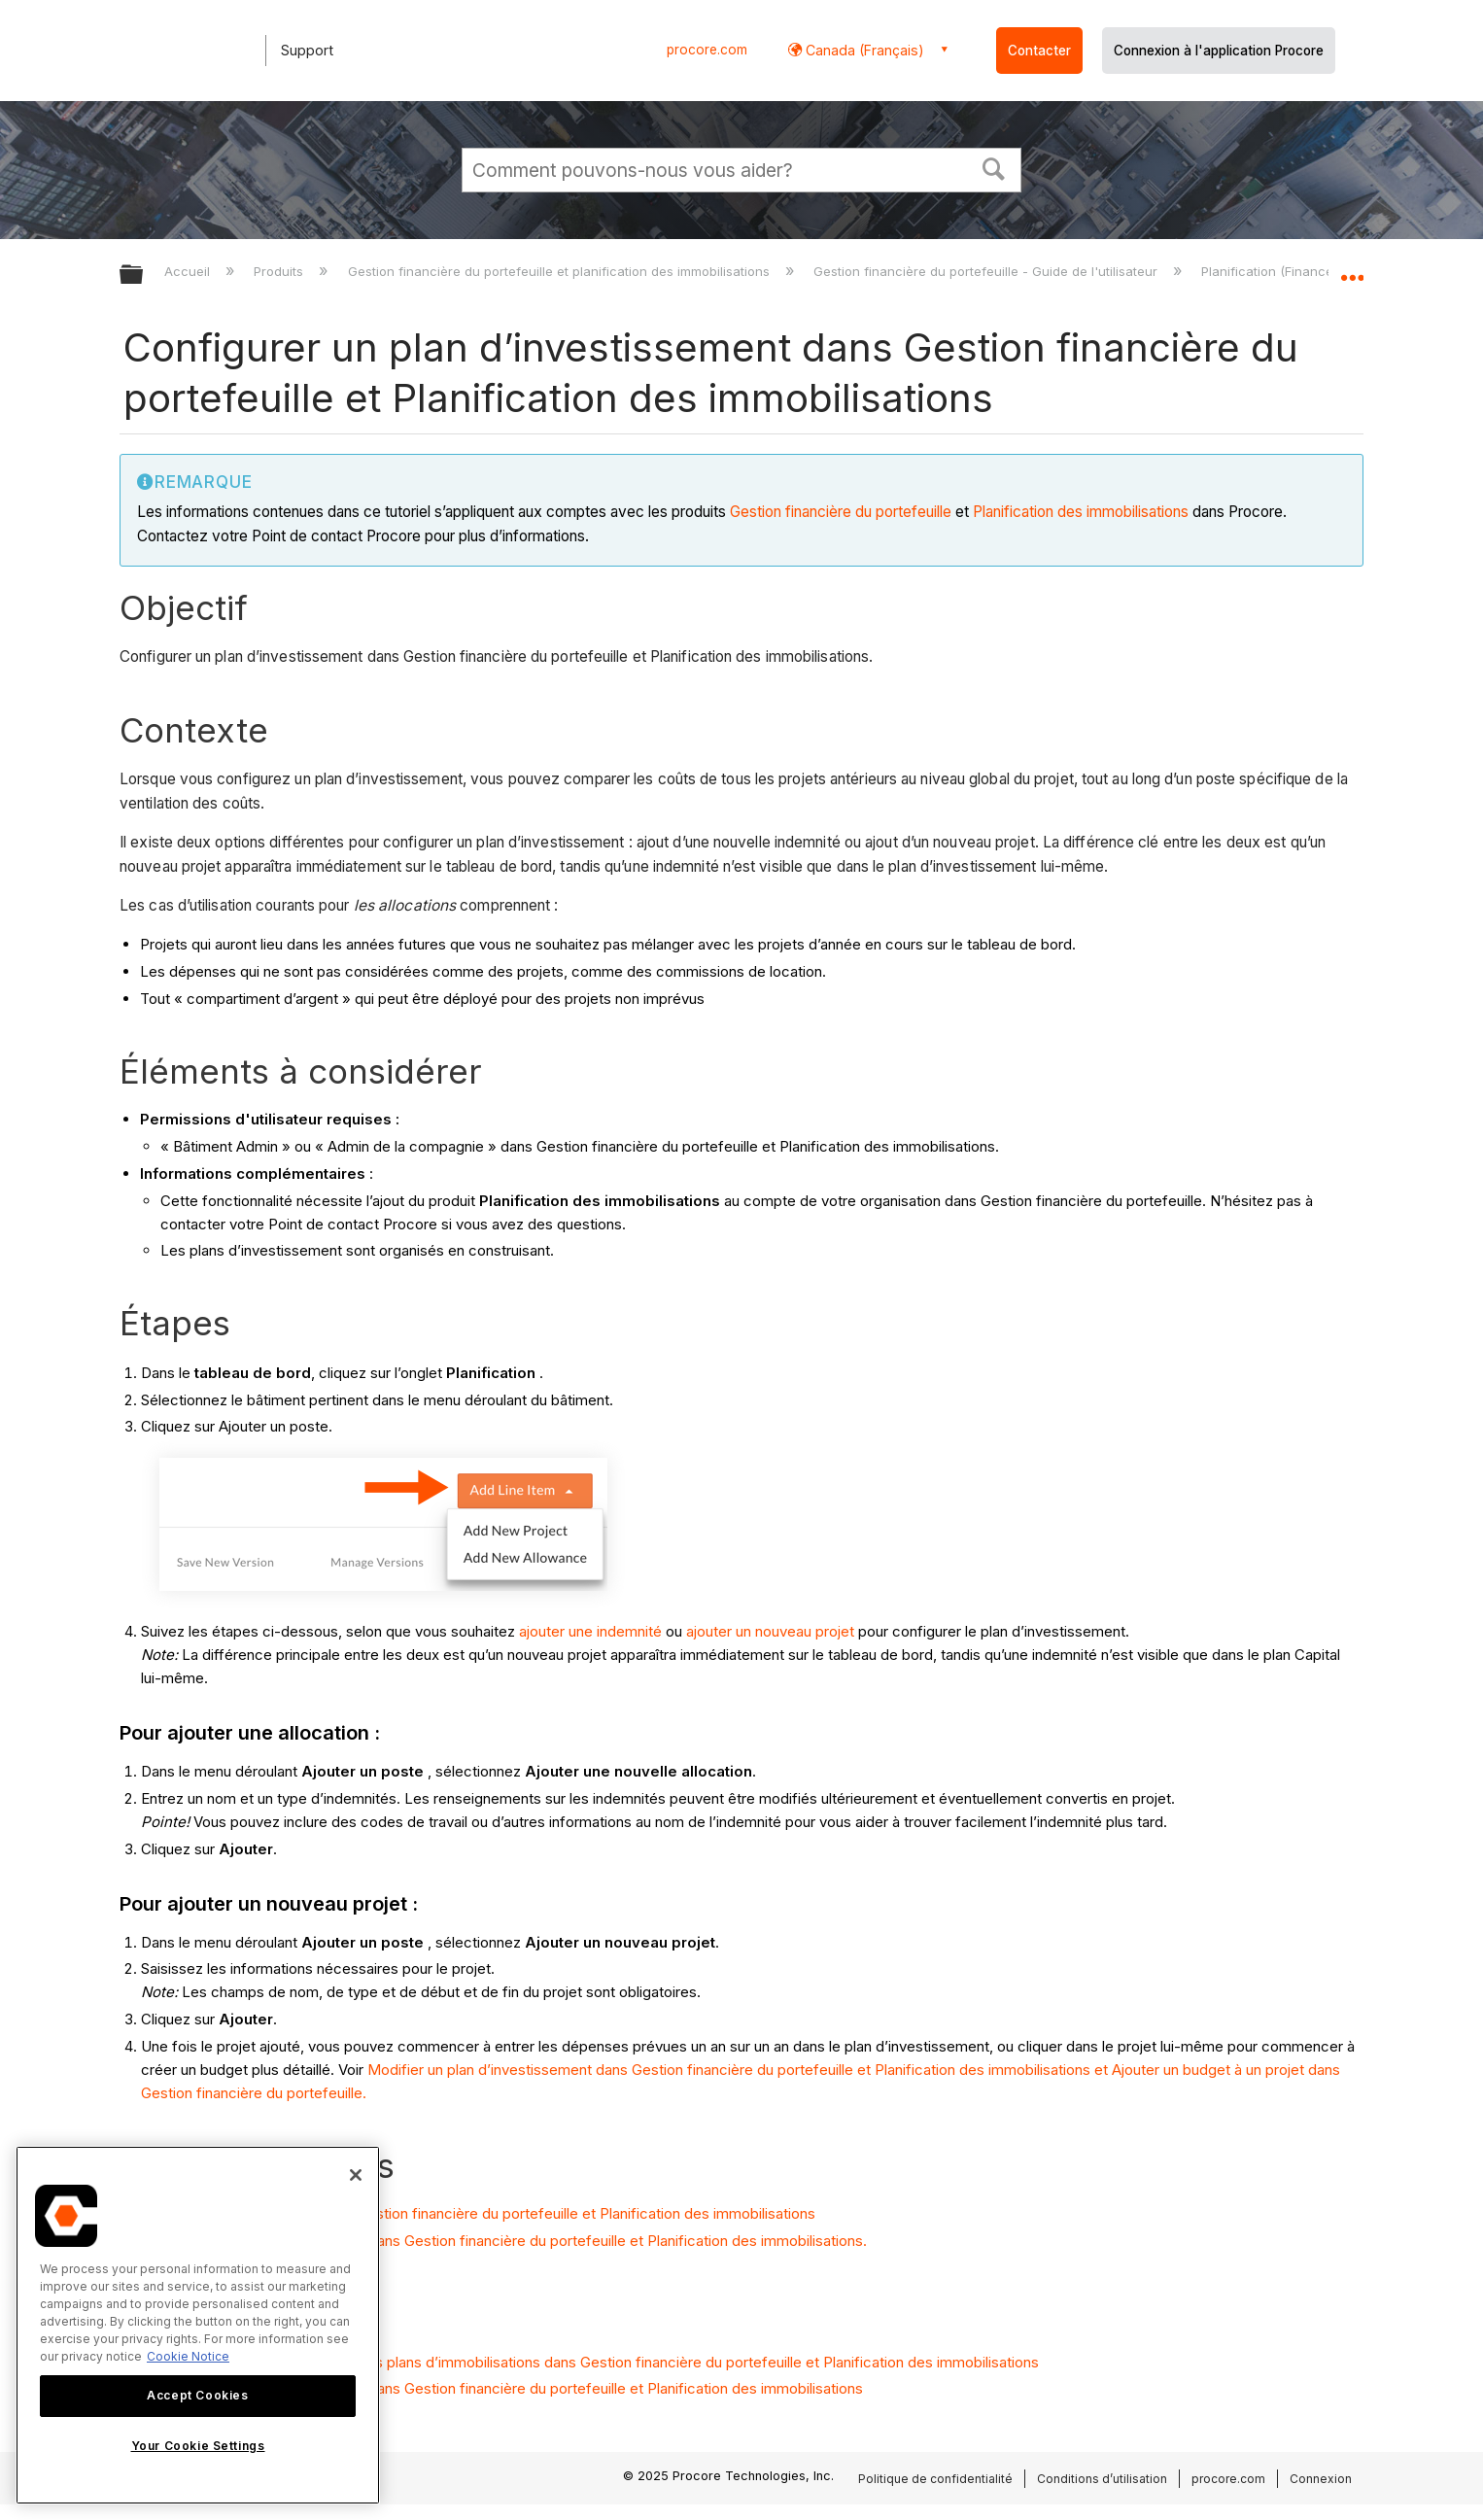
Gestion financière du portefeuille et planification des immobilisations (561, 271)
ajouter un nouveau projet (770, 1631)
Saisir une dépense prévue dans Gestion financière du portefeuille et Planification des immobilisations (477, 2213)
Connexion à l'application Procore (1219, 50)
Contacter (1039, 50)
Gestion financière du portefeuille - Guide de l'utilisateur (987, 271)
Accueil (189, 271)
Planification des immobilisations (1081, 511)
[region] (198, 2325)
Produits (280, 271)
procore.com (707, 49)
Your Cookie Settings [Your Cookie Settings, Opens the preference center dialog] (198, 2445)
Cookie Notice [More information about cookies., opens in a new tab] (188, 2356)
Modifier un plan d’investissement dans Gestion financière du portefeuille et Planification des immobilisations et (739, 2069)
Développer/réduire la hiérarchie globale (144, 275)
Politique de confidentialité (935, 2478)
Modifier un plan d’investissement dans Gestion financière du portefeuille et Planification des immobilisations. (503, 2240)
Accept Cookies (197, 2395)
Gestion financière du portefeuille (842, 511)
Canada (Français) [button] (863, 50)
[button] (994, 167)
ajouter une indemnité (590, 1631)
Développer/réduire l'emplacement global (1351, 269)
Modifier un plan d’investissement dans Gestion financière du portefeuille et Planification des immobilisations (501, 2388)
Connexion (1321, 2478)
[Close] (355, 2175)
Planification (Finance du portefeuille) (1317, 271)
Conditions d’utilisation (1102, 2478)
